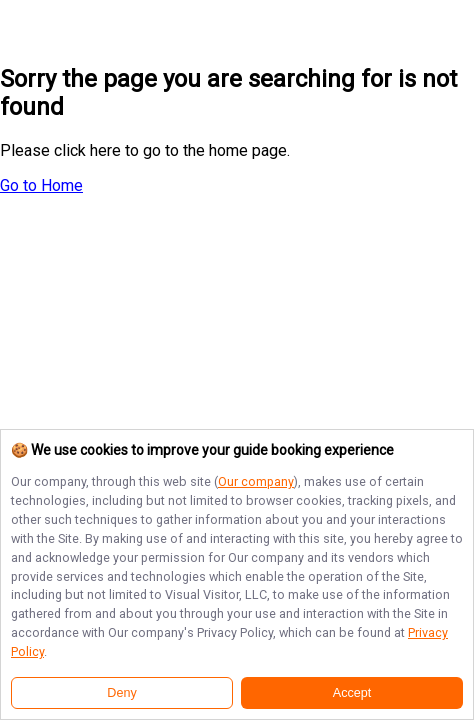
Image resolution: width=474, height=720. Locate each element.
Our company (256, 481)
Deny (121, 693)
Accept (352, 693)
